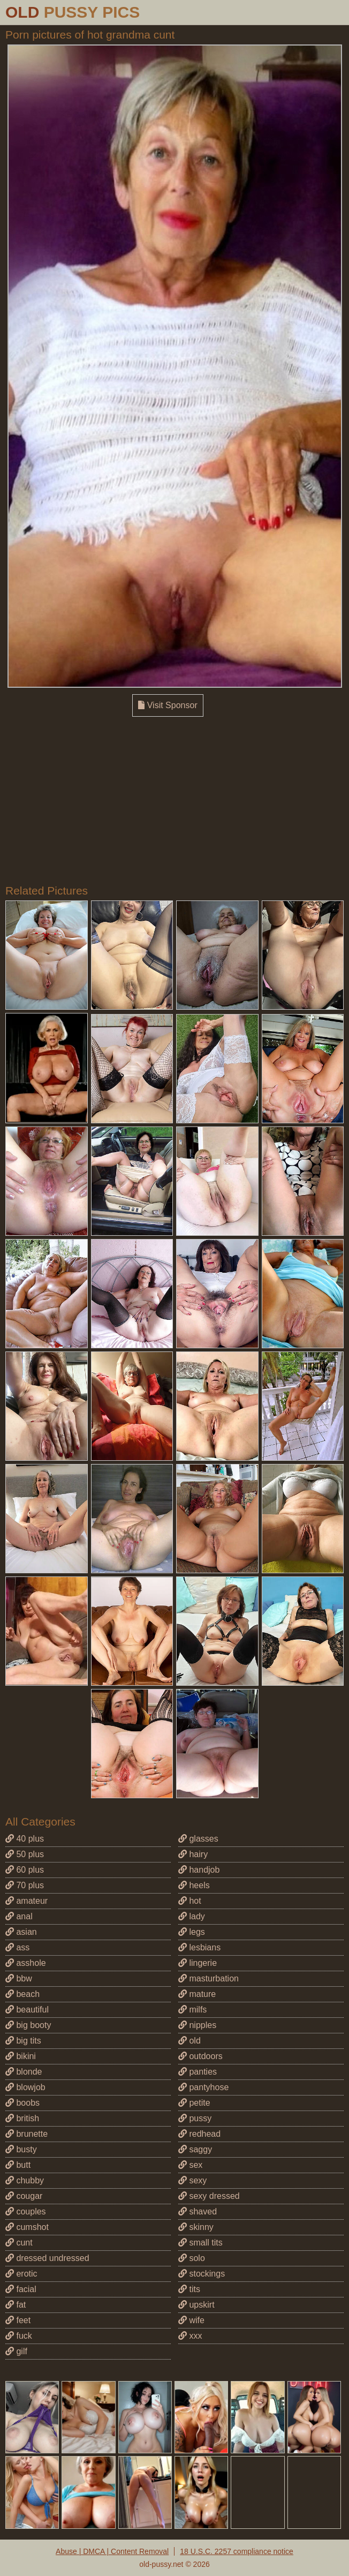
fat (15, 2304)
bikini (20, 2056)
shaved (197, 2211)
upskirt (196, 2304)
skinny (196, 2227)
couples (25, 2211)
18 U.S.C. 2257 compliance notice (236, 2551)
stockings (201, 2273)
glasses (198, 1838)
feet (18, 2320)
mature (197, 1994)
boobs (22, 2102)
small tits (200, 2242)
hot (189, 1900)
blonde (23, 2071)
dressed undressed (47, 2258)
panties (197, 2071)
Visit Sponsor (167, 705)
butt (18, 2164)
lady (191, 1916)
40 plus (24, 1838)
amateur (26, 1900)
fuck (18, 2335)
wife (191, 2320)
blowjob (25, 2087)
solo (191, 2258)
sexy (192, 2180)
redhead (199, 2133)
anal (19, 1916)
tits (189, 2289)
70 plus (24, 1885)
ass (17, 1947)
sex (190, 2164)
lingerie (197, 1962)
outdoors (200, 2056)
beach (22, 1994)
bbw (18, 1978)
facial (20, 2289)
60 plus (24, 1869)
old (189, 2040)
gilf (16, 2351)
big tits (23, 2040)
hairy (193, 1854)
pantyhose (203, 2087)
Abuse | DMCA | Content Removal (112, 2551)
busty (21, 2149)
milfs (192, 2009)
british (22, 2118)
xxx (190, 2335)
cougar (23, 2196)
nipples (197, 2025)
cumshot (27, 2227)
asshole (25, 1962)
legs (191, 1931)
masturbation (208, 1978)
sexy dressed (209, 2196)
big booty (28, 2025)
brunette (26, 2133)
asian (21, 1931)
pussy (194, 2118)
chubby (24, 2180)
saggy (195, 2149)
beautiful (27, 2009)
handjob (198, 1869)
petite (194, 2102)
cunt (19, 2242)
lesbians (199, 1947)
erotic (21, 2273)
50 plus (24, 1854)
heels (194, 1885)
